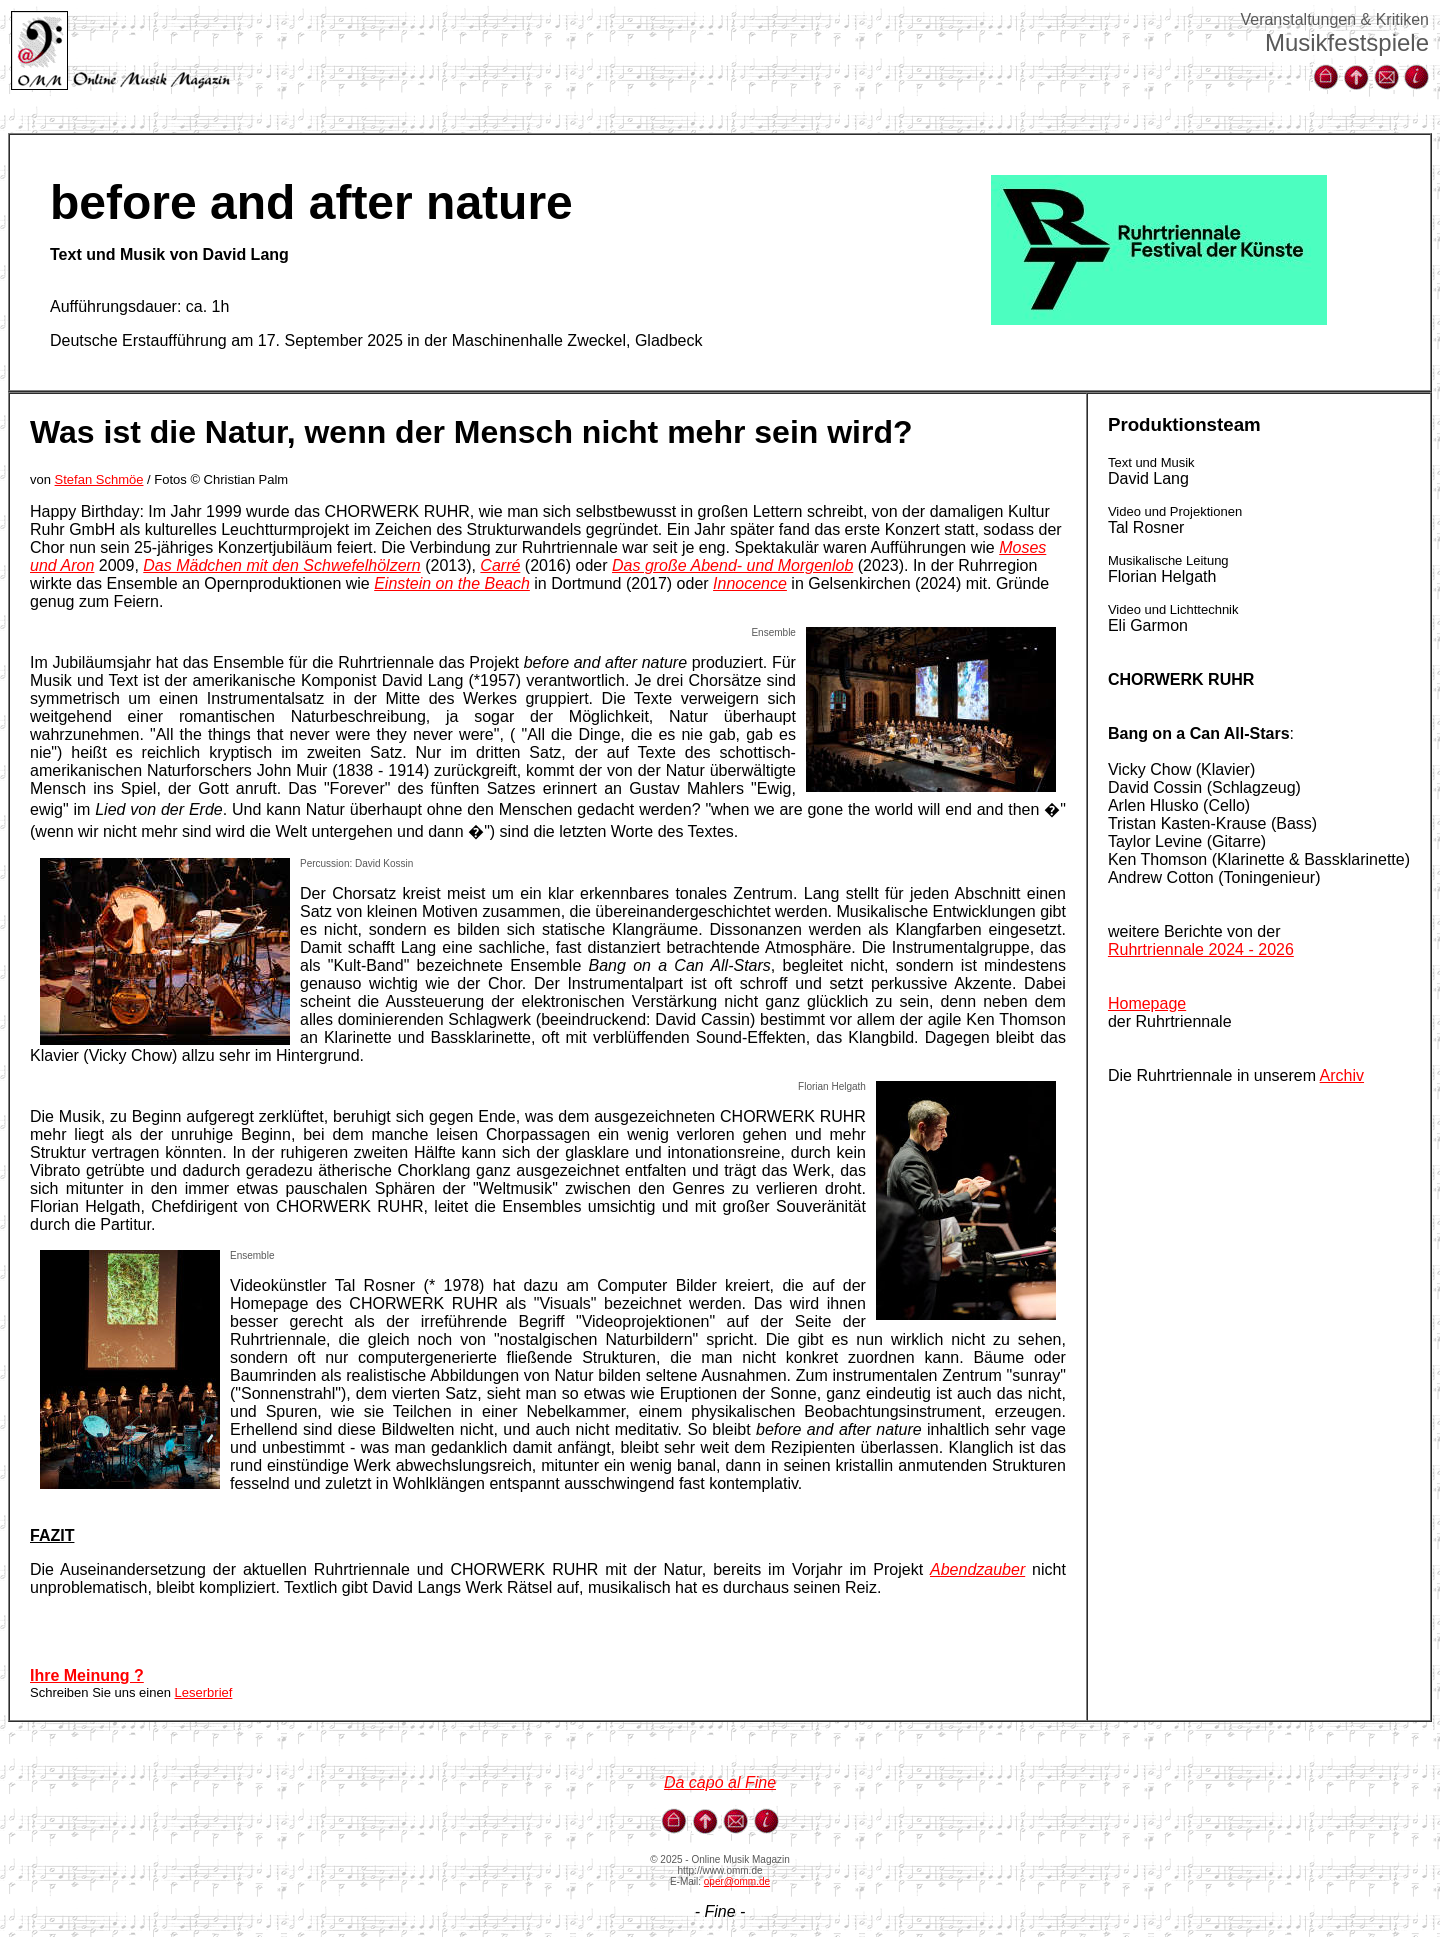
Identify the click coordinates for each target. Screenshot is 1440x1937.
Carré (500, 565)
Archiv (1342, 1075)
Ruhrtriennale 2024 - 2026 (1201, 949)
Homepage (1147, 1003)
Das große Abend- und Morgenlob (732, 565)
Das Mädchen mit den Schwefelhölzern (281, 565)
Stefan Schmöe (99, 479)
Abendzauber (977, 1569)
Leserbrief (204, 1692)
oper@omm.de (737, 1881)
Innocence (750, 583)
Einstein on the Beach (452, 583)
